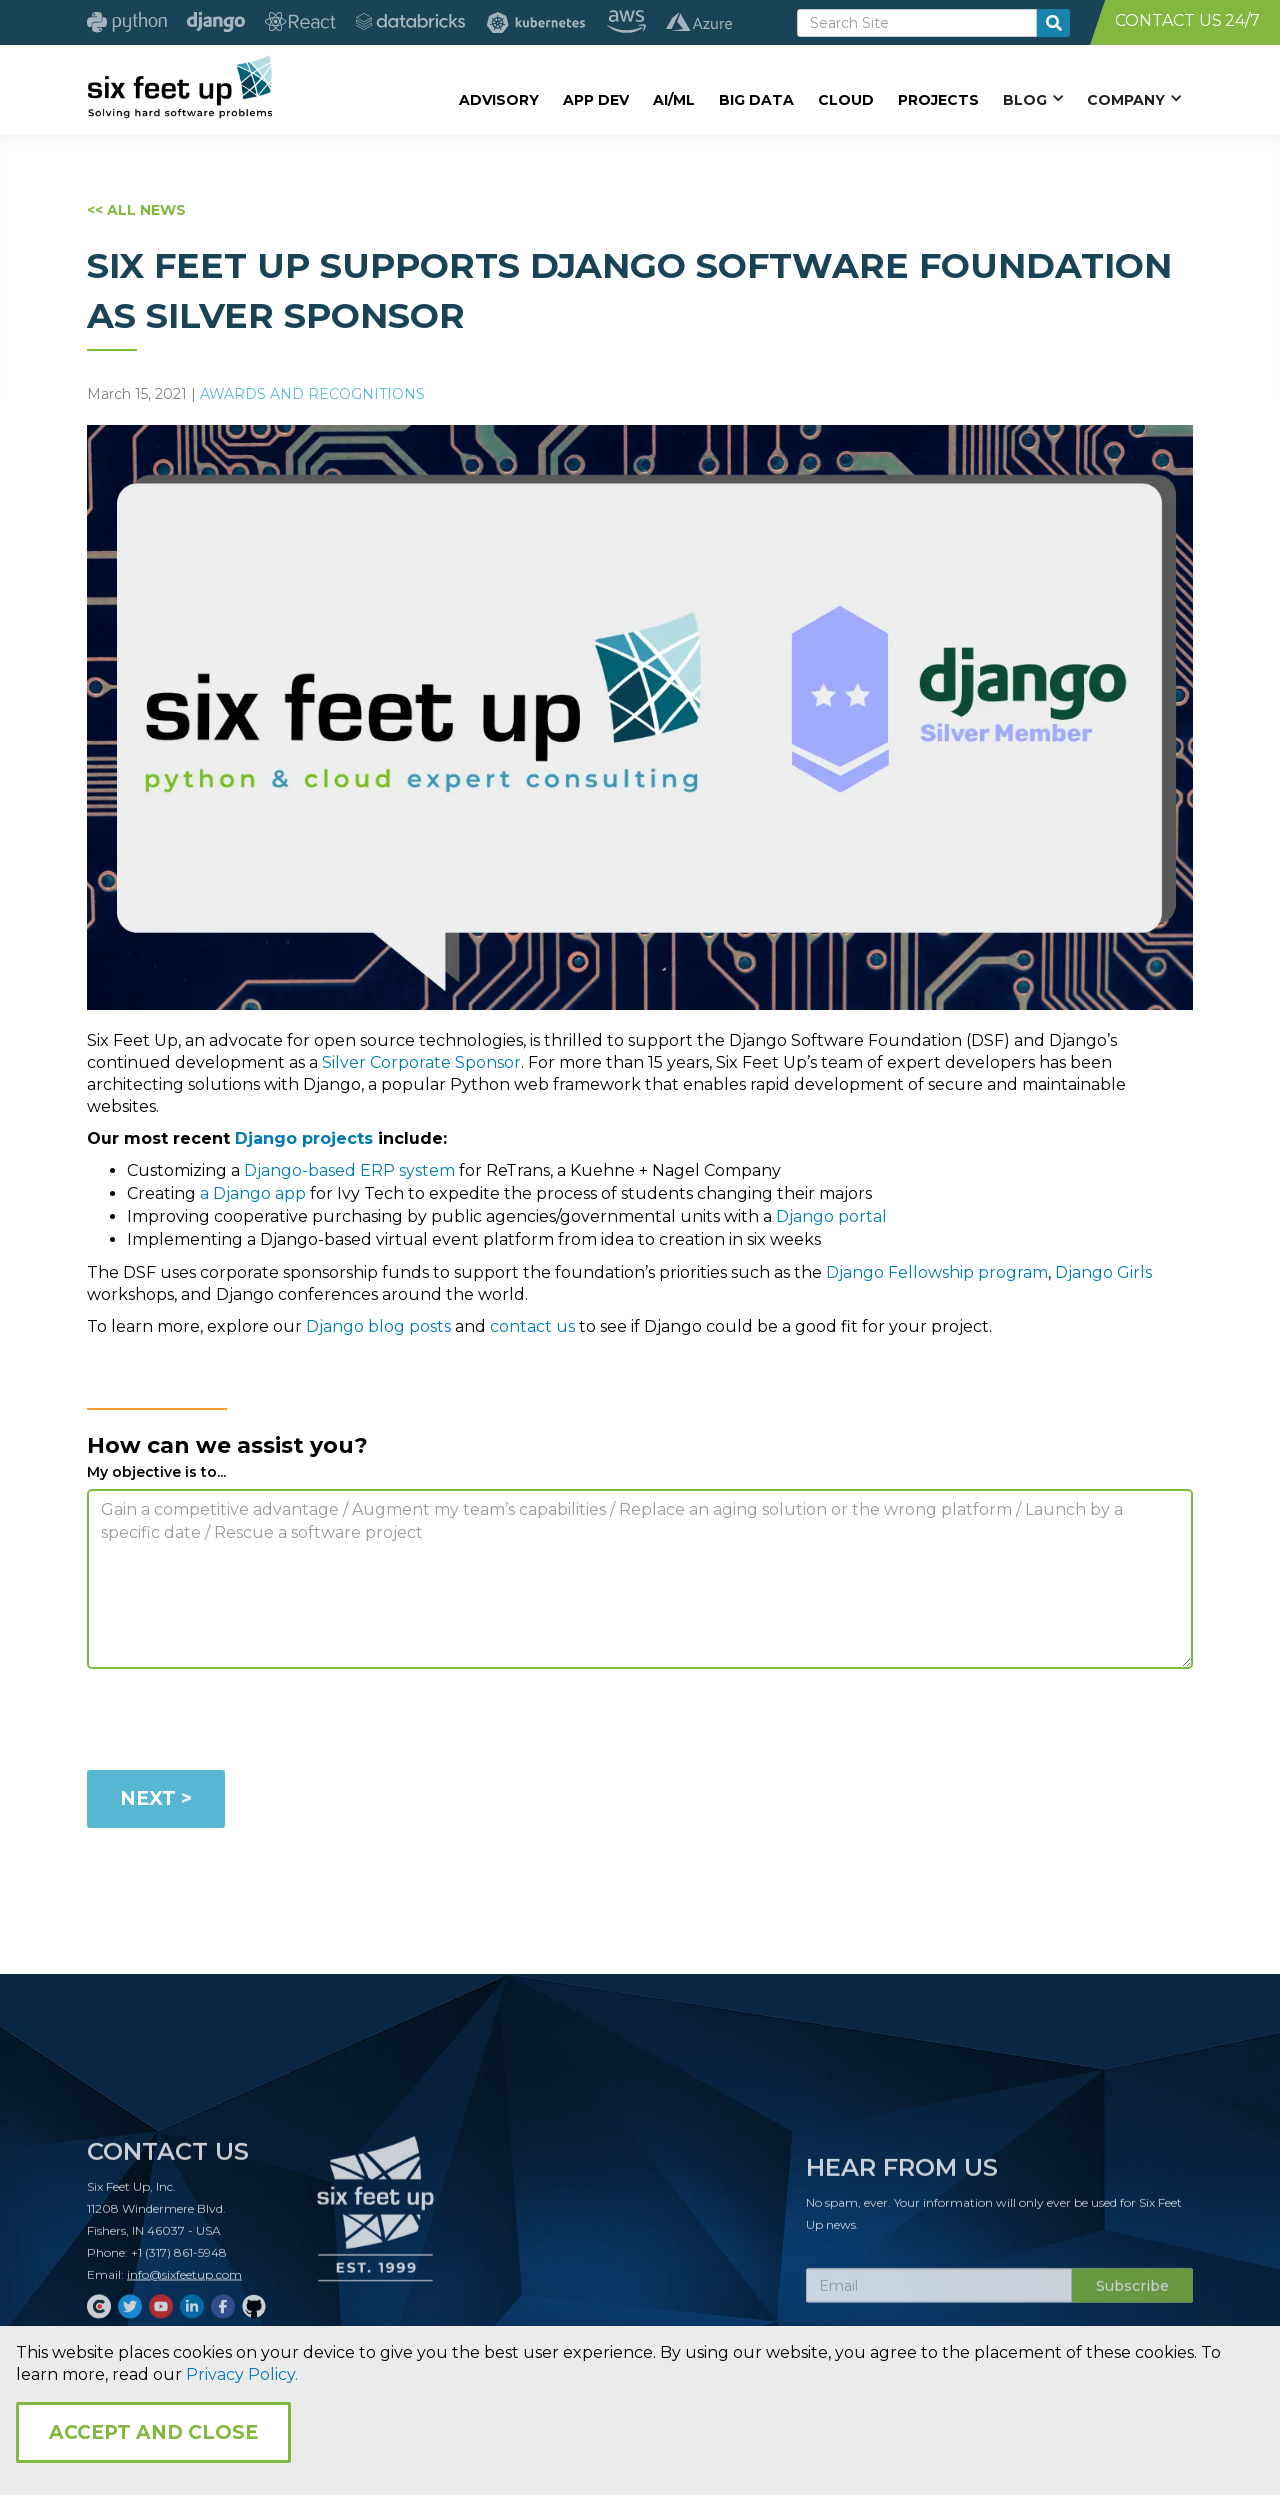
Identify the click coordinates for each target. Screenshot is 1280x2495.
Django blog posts (378, 1326)
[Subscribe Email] (939, 2292)
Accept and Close (153, 2432)
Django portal (831, 1216)
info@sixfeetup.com (184, 2280)
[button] (1033, 99)
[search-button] (1053, 23)
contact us (532, 1326)
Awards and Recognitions (312, 394)
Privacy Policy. (242, 2374)
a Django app (253, 1193)
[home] (179, 87)
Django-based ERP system (349, 1170)
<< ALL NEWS (136, 210)
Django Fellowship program (937, 1272)
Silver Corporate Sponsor (421, 1062)
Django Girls (1103, 1272)
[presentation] (239, 1723)
